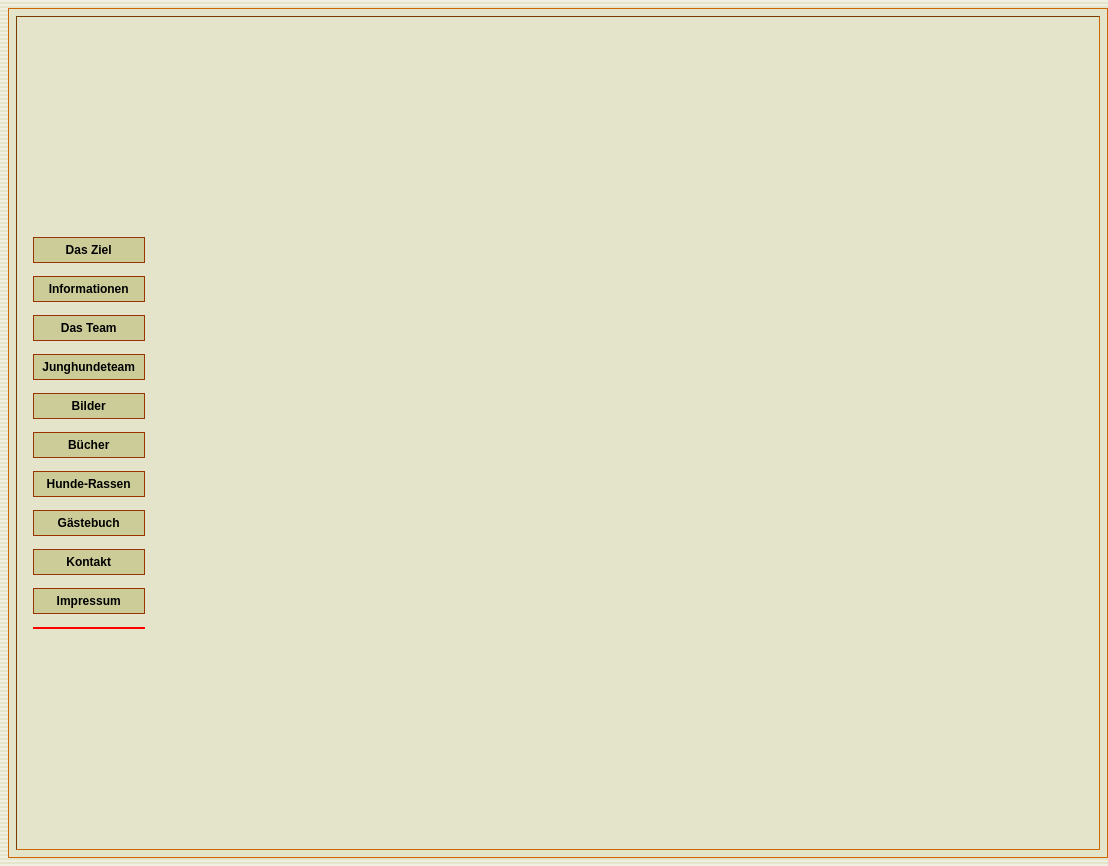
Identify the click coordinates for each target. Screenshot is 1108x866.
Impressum (89, 601)
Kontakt (88, 562)
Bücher (88, 445)
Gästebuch (89, 523)
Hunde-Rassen (89, 484)
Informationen (89, 289)
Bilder (89, 406)
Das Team (89, 328)
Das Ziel (89, 250)
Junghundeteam (88, 367)
